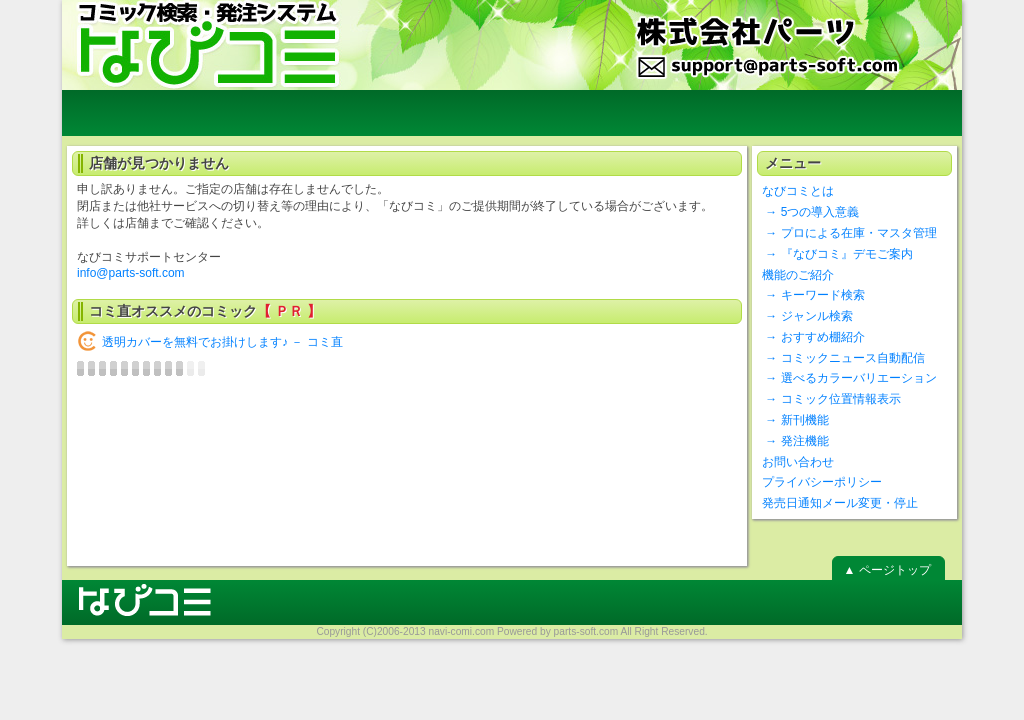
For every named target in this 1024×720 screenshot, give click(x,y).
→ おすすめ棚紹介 (813, 337)
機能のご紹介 (798, 275)
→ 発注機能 (795, 441)
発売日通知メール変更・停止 (840, 503)
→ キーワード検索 (813, 295)
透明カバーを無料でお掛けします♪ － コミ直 (222, 342)
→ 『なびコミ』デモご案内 (837, 254)
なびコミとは (798, 191)
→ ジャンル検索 (807, 316)
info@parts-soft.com (131, 273)
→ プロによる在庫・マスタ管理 (849, 233)
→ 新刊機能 (795, 420)
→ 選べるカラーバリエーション (849, 378)
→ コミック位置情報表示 (831, 399)
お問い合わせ (798, 462)
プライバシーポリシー (822, 482)
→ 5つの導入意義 (810, 212)
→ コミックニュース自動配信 (843, 358)
